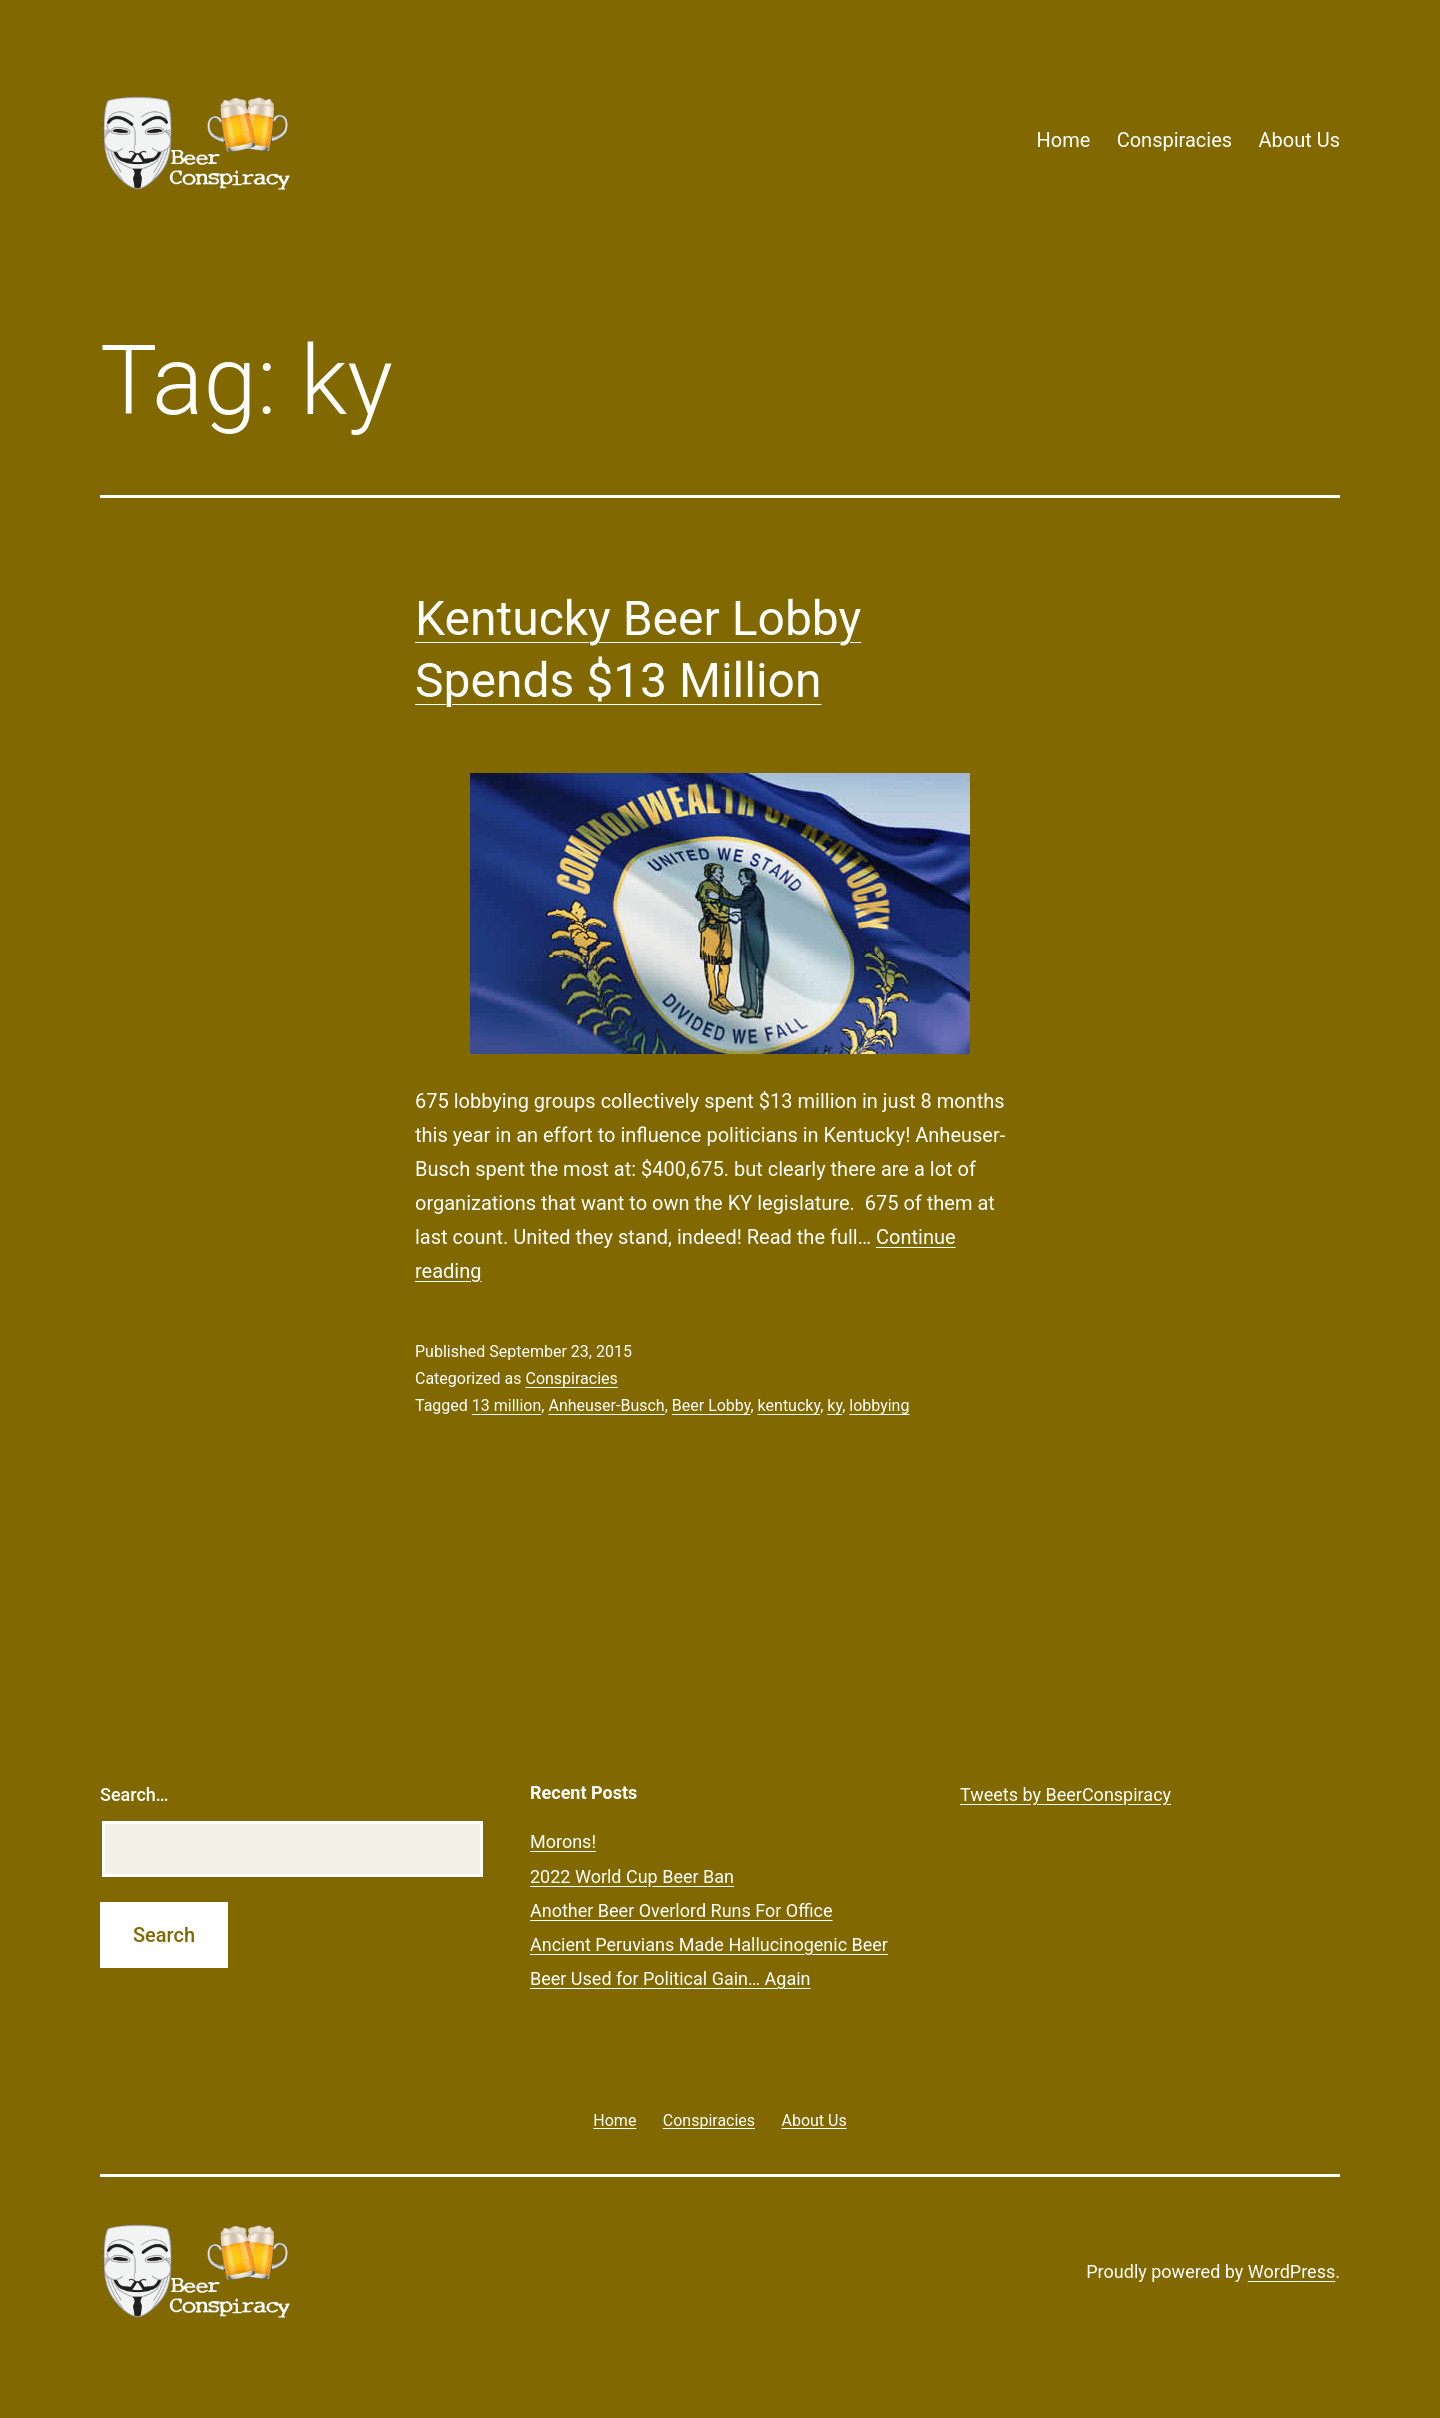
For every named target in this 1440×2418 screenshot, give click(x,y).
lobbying (879, 1405)
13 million (507, 1405)
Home (1063, 140)
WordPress (1291, 2271)
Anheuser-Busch (606, 1405)
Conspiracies (1174, 140)
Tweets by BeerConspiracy (1065, 1794)
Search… (134, 1794)
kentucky (789, 1405)
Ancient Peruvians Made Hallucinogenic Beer (709, 1944)
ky (834, 1405)
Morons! (563, 1841)
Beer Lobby (711, 1405)
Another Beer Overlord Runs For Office (681, 1910)
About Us (1299, 140)
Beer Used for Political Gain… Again (670, 1978)
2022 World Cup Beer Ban (632, 1876)
